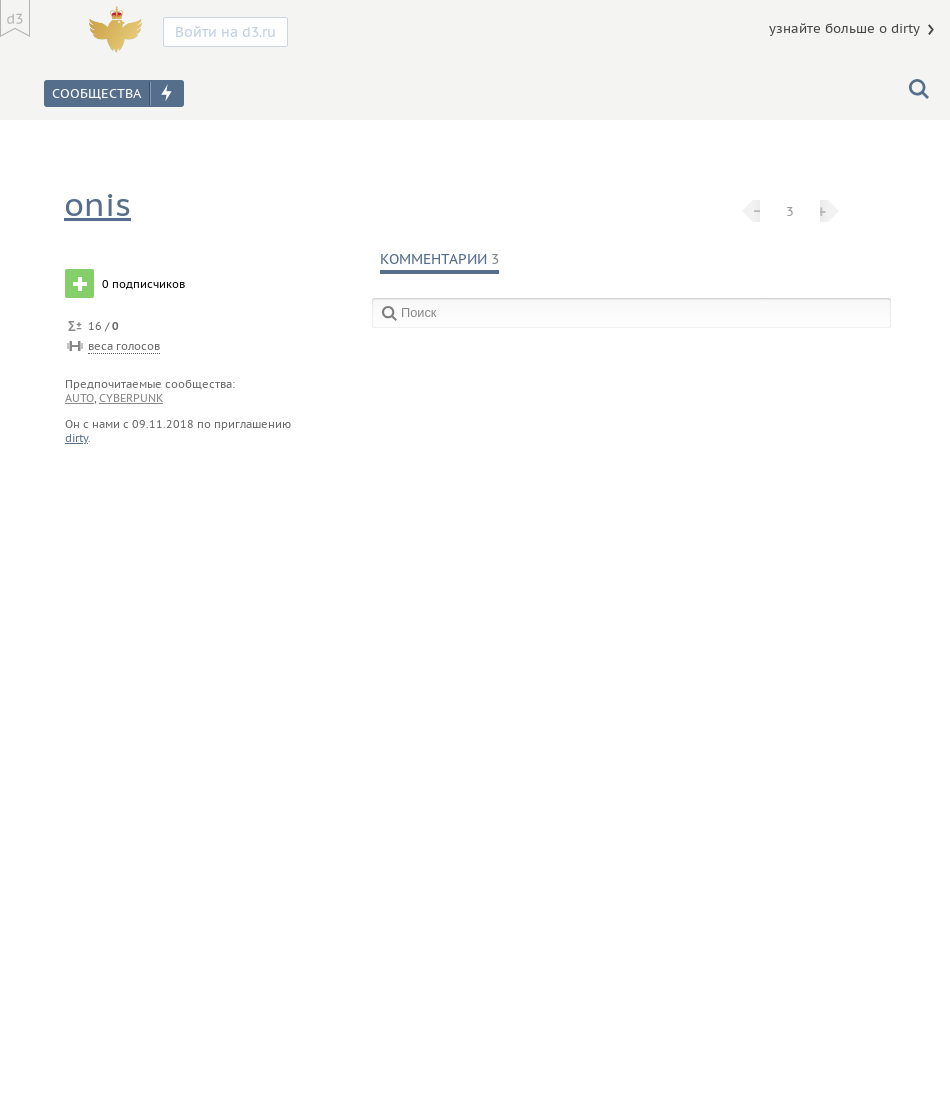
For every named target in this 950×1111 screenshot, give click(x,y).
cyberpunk (131, 398)
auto (79, 398)
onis (97, 204)
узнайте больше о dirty (844, 28)
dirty (76, 438)
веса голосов (124, 346)
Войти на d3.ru (225, 32)
